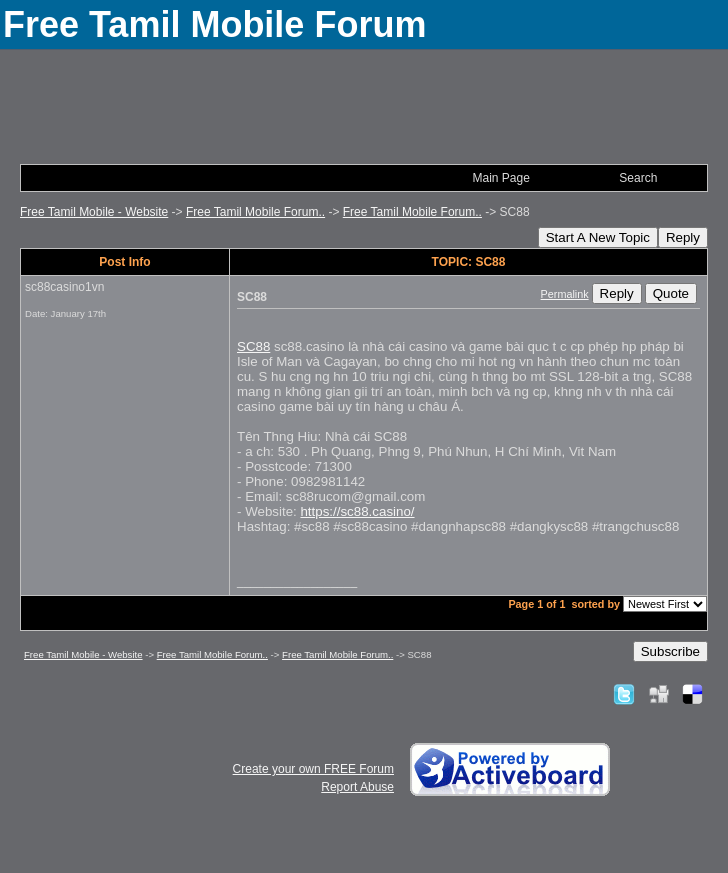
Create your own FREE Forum (313, 769)
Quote (671, 293)
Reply (683, 237)
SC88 (253, 346)
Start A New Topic (598, 237)
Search (638, 178)
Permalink (565, 294)
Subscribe (670, 651)
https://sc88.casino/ (357, 511)
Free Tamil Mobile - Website (94, 212)
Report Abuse (357, 787)
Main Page (500, 178)
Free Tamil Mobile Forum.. (255, 212)
